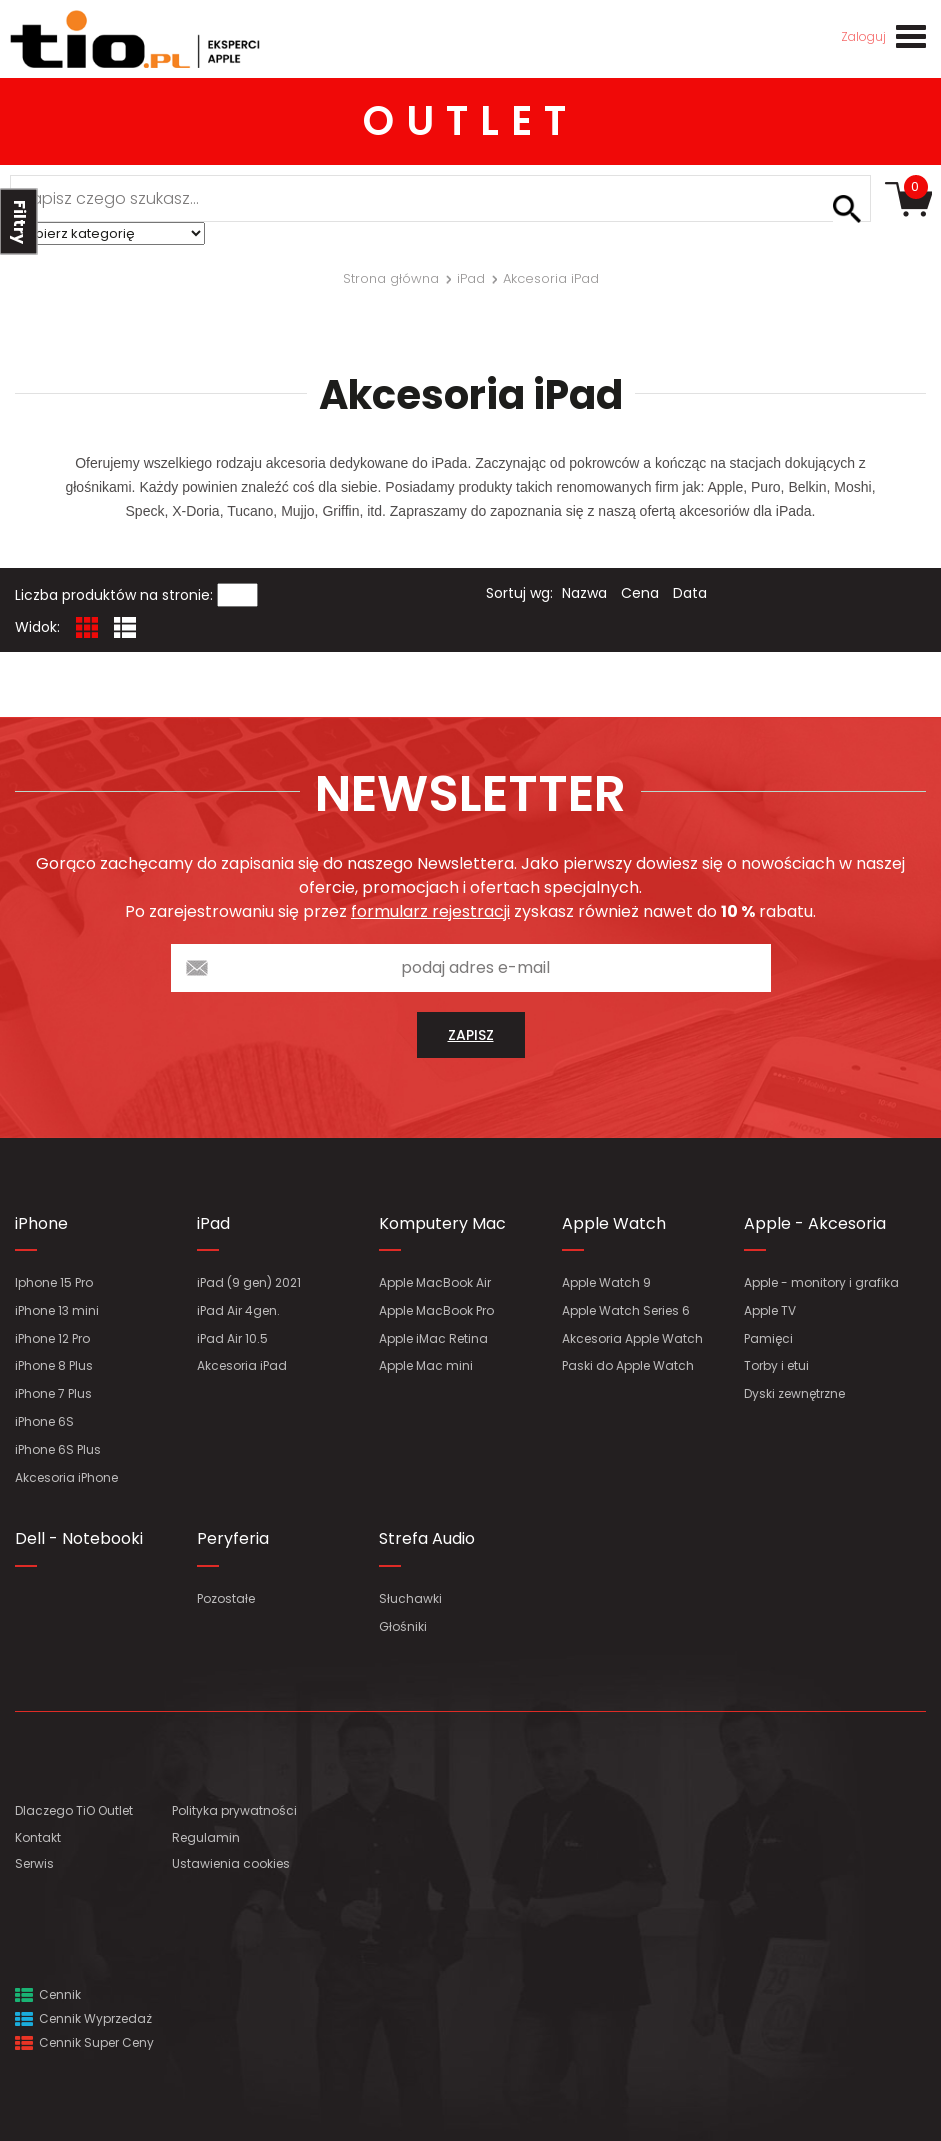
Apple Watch (614, 1223)
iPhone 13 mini (57, 1310)
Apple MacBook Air (435, 1282)
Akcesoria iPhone (66, 1477)
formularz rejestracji (430, 911)
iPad (213, 1223)
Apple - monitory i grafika (821, 1282)
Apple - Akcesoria (815, 1223)
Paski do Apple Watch (628, 1365)
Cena (640, 593)
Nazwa (584, 593)
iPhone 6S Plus (58, 1449)
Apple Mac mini (426, 1365)
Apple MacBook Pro (436, 1310)
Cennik (48, 1994)
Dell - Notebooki (79, 1538)
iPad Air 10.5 (232, 1338)
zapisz (471, 1035)
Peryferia (233, 1538)
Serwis (34, 1863)
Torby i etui (776, 1365)
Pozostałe (226, 1598)
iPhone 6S (44, 1421)
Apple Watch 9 (606, 1282)
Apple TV (770, 1310)
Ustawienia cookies (231, 1863)
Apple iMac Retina (433, 1338)
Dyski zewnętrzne (794, 1393)
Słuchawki (410, 1598)
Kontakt (38, 1837)
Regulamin (206, 1837)
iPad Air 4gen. (238, 1310)
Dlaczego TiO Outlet (74, 1810)
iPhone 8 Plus (54, 1365)
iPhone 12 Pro (52, 1338)
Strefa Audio (427, 1538)
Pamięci (768, 1338)
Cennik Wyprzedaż (83, 2018)
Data (690, 593)
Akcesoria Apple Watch (632, 1338)
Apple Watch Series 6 (626, 1310)
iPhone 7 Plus (53, 1393)
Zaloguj (863, 36)
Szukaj (847, 209)
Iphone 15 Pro (54, 1282)
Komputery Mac (442, 1223)
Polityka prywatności (234, 1810)
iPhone (41, 1223)
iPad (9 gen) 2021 (249, 1282)
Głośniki (403, 1626)
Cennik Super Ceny (84, 2042)
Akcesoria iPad (242, 1365)
